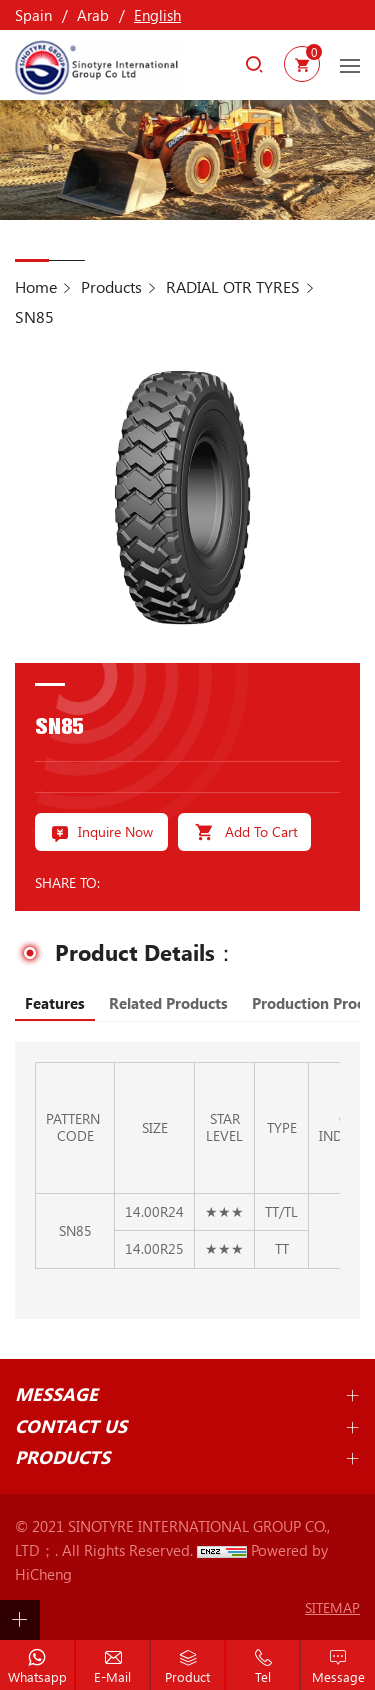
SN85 (34, 316)
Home (36, 286)
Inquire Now (115, 831)
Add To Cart (261, 831)
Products (111, 286)
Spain (33, 15)
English (157, 15)
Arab (93, 15)
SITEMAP (332, 1607)
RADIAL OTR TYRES (233, 286)
